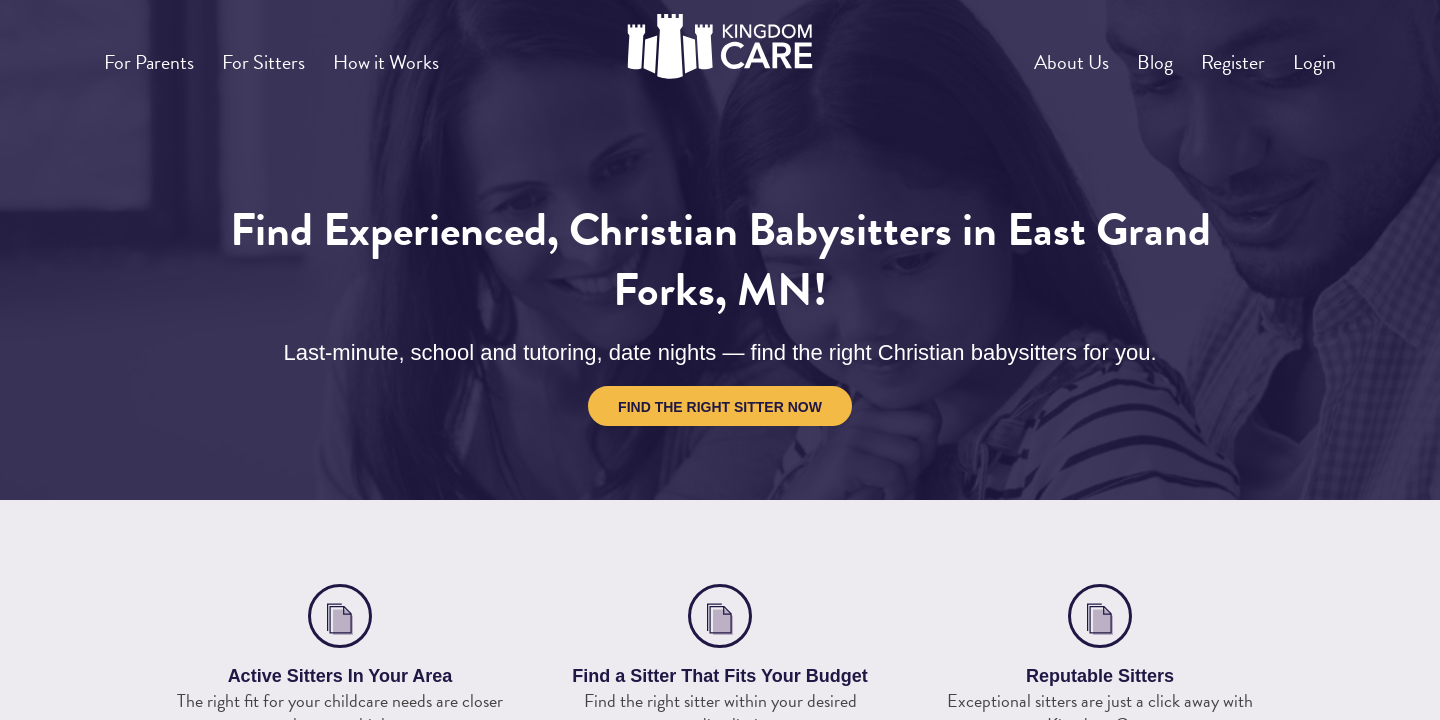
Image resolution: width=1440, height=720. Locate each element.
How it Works (426, 54)
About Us (1022, 54)
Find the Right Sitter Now (720, 407)
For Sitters (288, 54)
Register (1212, 54)
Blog (1119, 54)
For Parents (157, 54)
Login (1308, 54)
